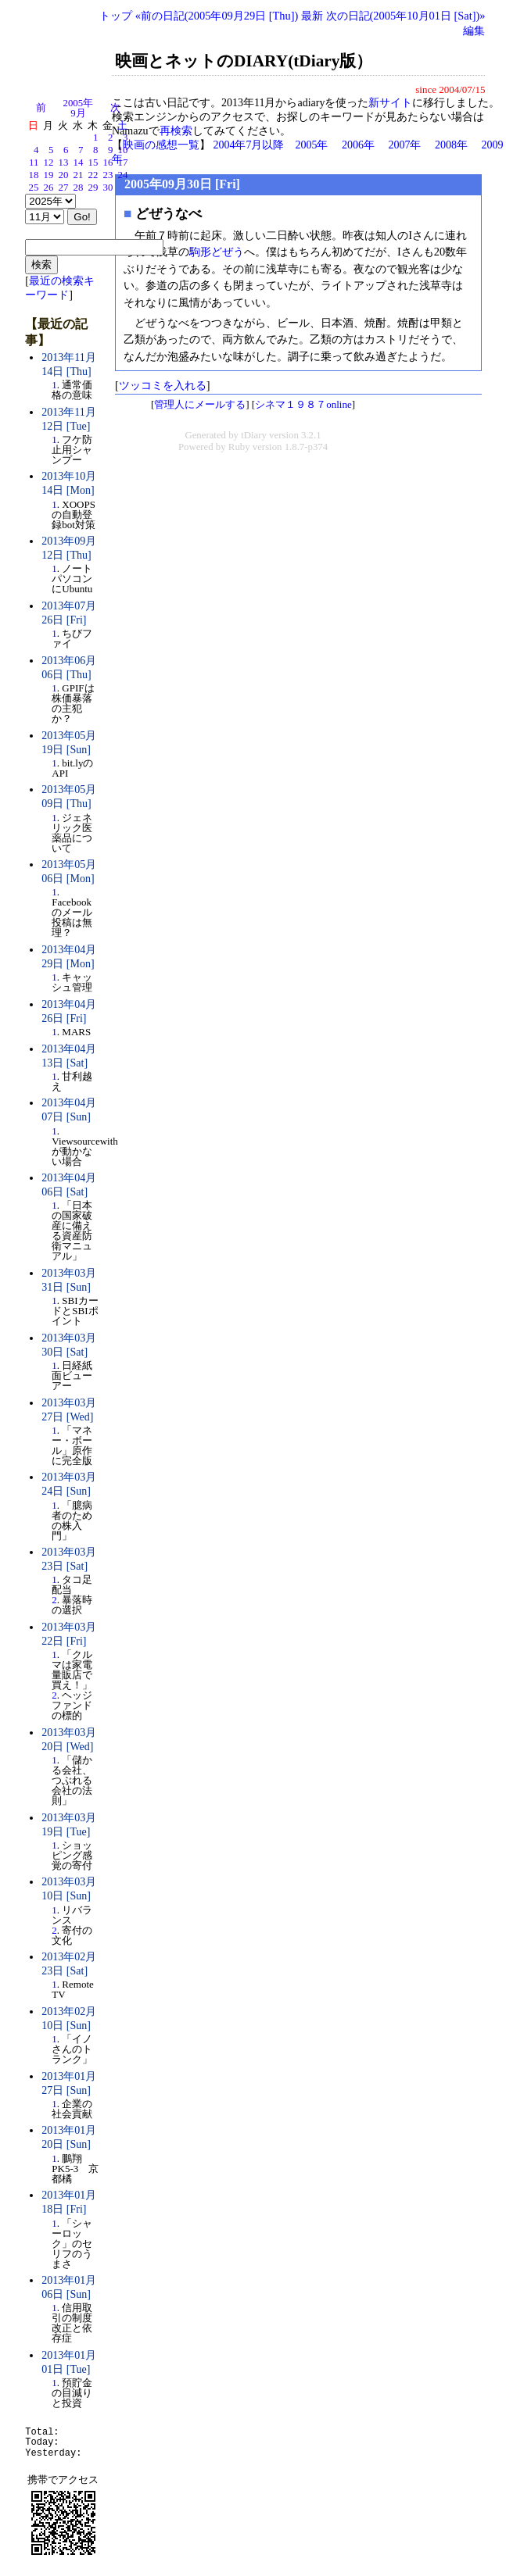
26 (49, 187)
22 (93, 175)
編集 (474, 30)
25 (34, 187)
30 (108, 187)
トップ (115, 15)
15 (93, 162)
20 (64, 175)
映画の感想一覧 (161, 145)
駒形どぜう (216, 251)
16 (108, 162)
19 (49, 175)
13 (64, 162)
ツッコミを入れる (162, 385)
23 (108, 175)
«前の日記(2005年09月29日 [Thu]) (217, 15)
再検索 (176, 131)
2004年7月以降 (248, 145)
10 (123, 150)
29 (93, 187)
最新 (312, 15)
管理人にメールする (200, 404)
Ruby (239, 446)
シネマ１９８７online (303, 404)
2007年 (404, 145)
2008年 (451, 145)
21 (79, 175)
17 (123, 162)
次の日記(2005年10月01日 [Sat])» (406, 15)
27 (64, 187)
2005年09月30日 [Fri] (182, 184)
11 (33, 162)
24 (123, 175)
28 (79, 187)
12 (49, 162)
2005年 (311, 145)
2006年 (358, 145)
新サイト (390, 103)
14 (79, 162)
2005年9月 (78, 108)
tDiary (254, 435)
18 (34, 175)
